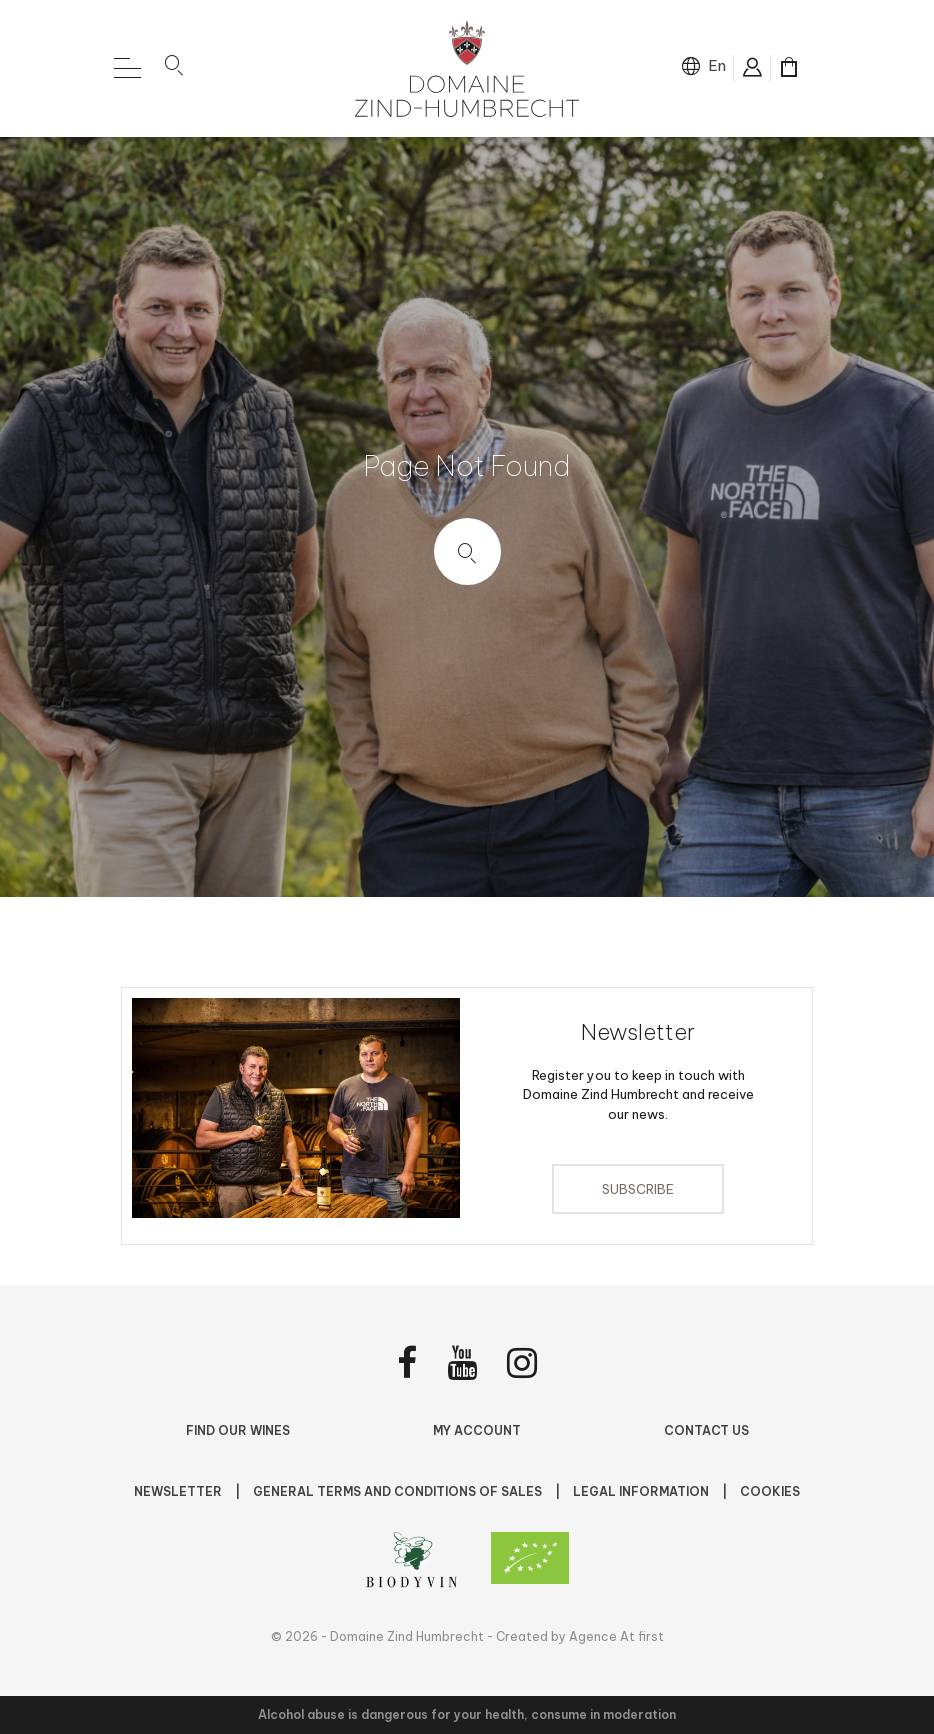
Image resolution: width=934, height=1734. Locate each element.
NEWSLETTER (179, 1491)
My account (477, 1430)
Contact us (706, 1430)
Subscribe (638, 1189)
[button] (174, 69)
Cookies (770, 1491)
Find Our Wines (238, 1430)
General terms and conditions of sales (399, 1491)
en (717, 65)
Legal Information (642, 1491)
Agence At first (616, 1636)
